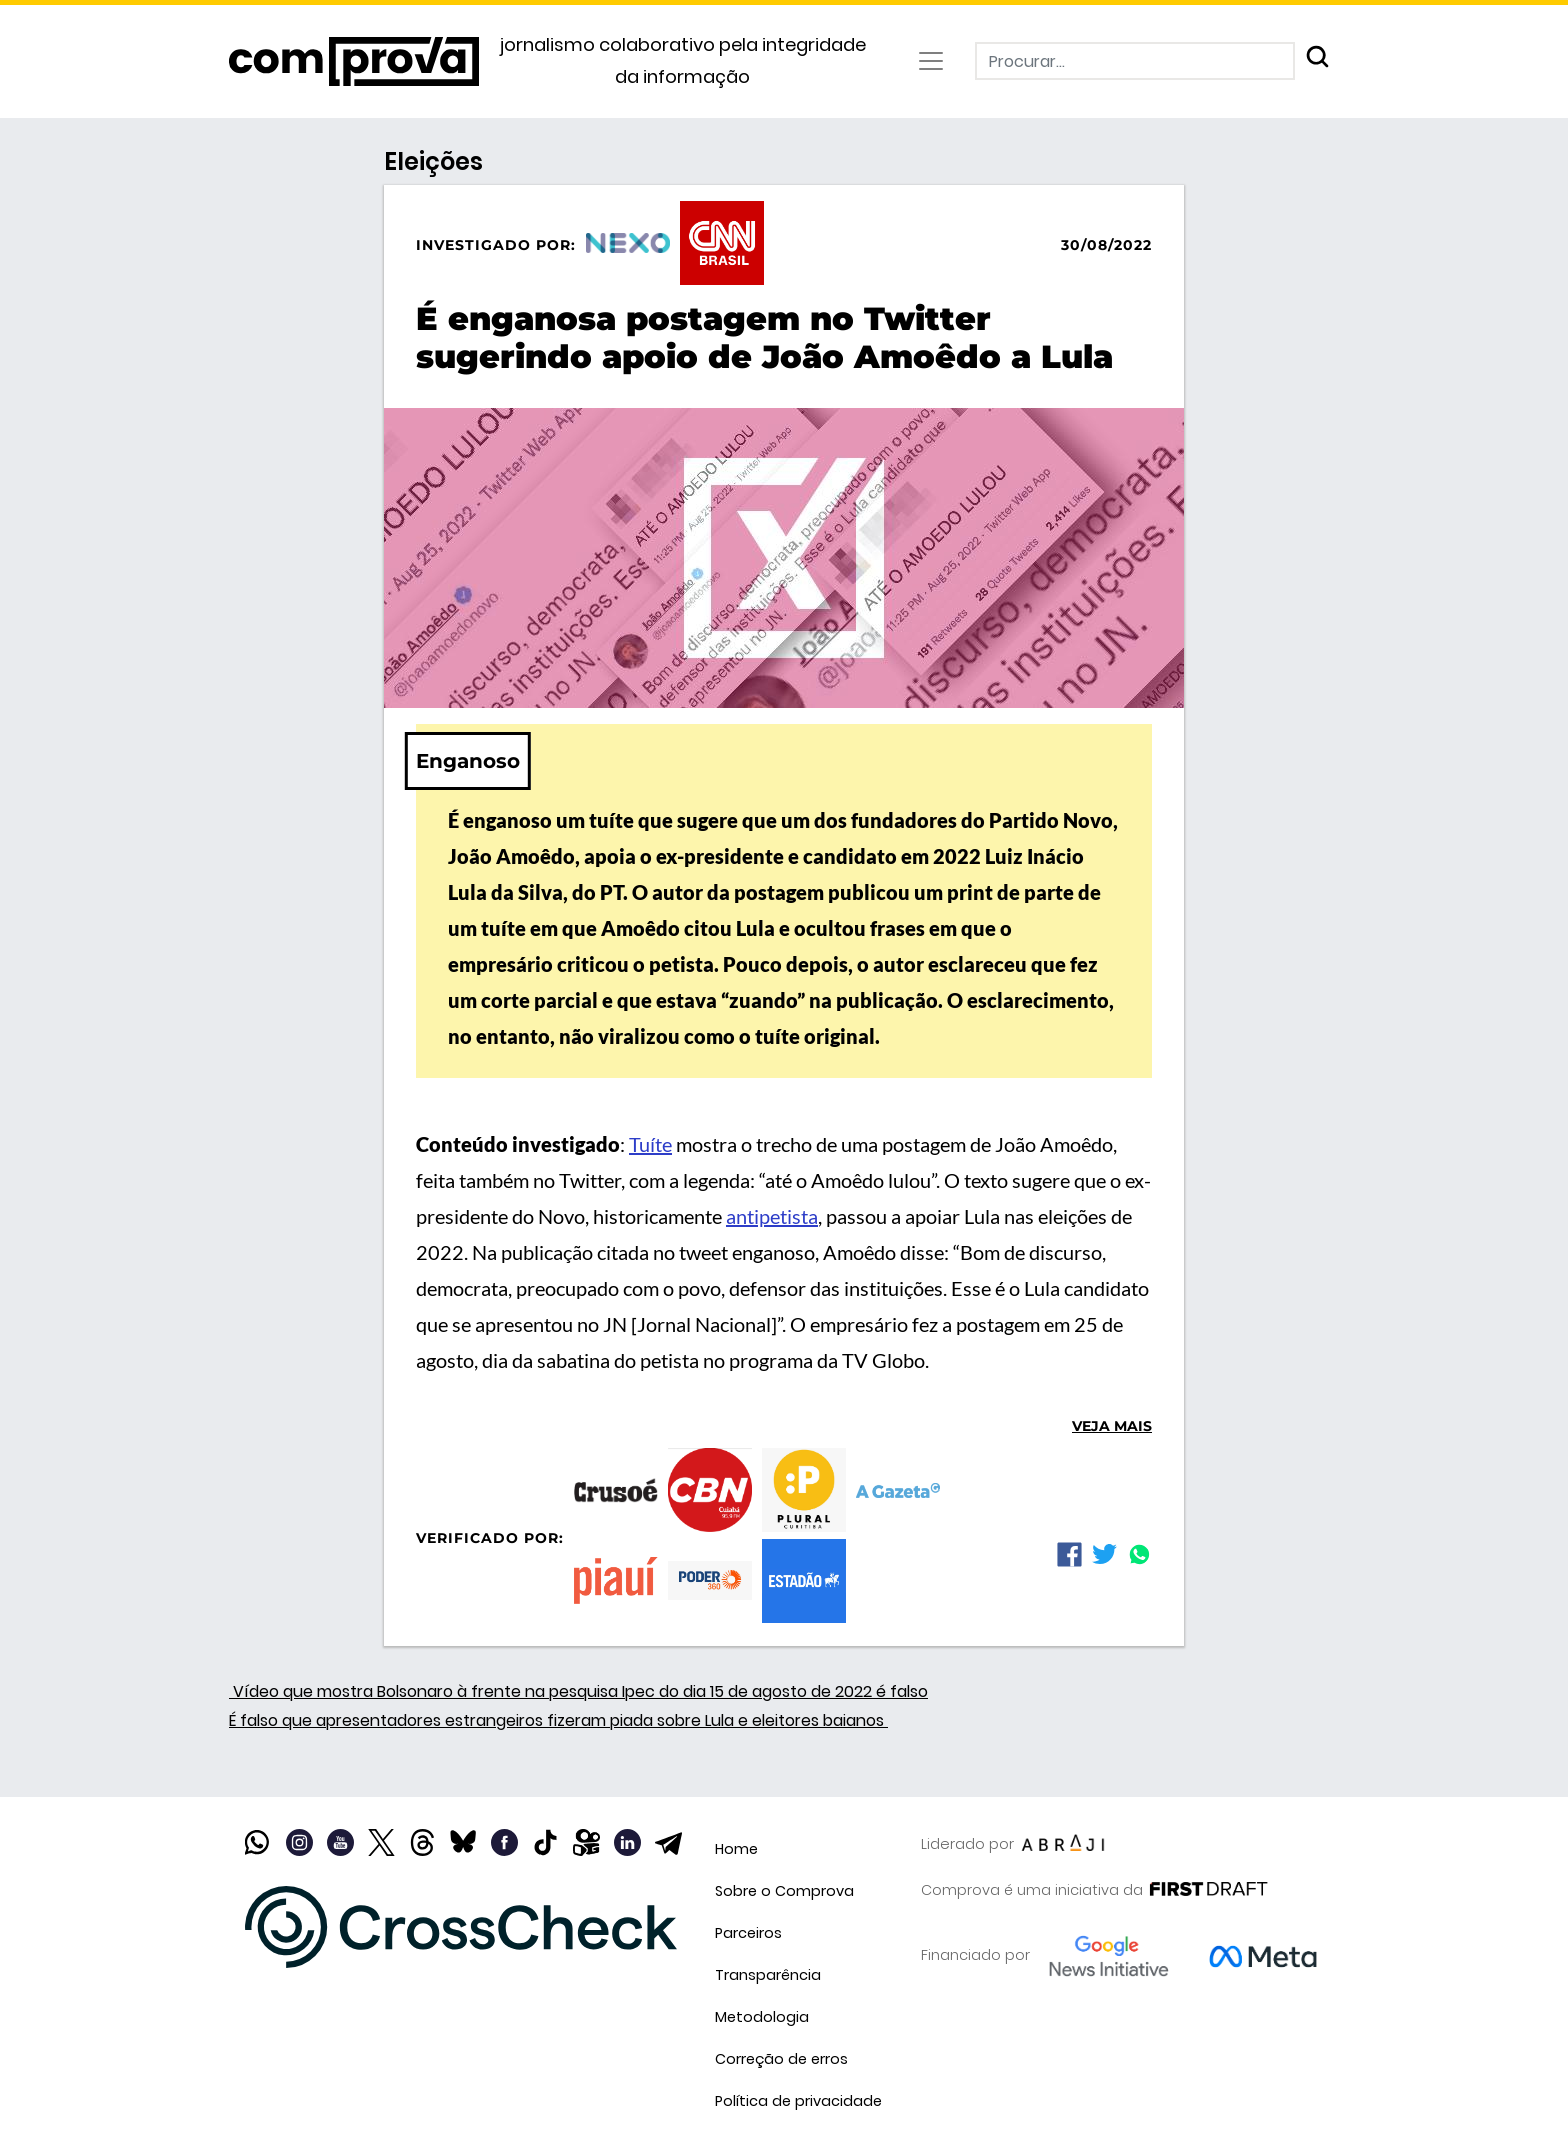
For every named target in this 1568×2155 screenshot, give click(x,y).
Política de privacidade (798, 2101)
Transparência (768, 1975)
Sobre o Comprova (784, 1891)
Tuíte (650, 1144)
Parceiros (748, 1933)
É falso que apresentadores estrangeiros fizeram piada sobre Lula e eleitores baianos (558, 1720)
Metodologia (762, 2017)
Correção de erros (781, 2059)
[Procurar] (1135, 61)
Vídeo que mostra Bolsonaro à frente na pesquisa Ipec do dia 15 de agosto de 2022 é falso (578, 1691)
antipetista (772, 1216)
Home (736, 1849)
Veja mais (1112, 1426)
